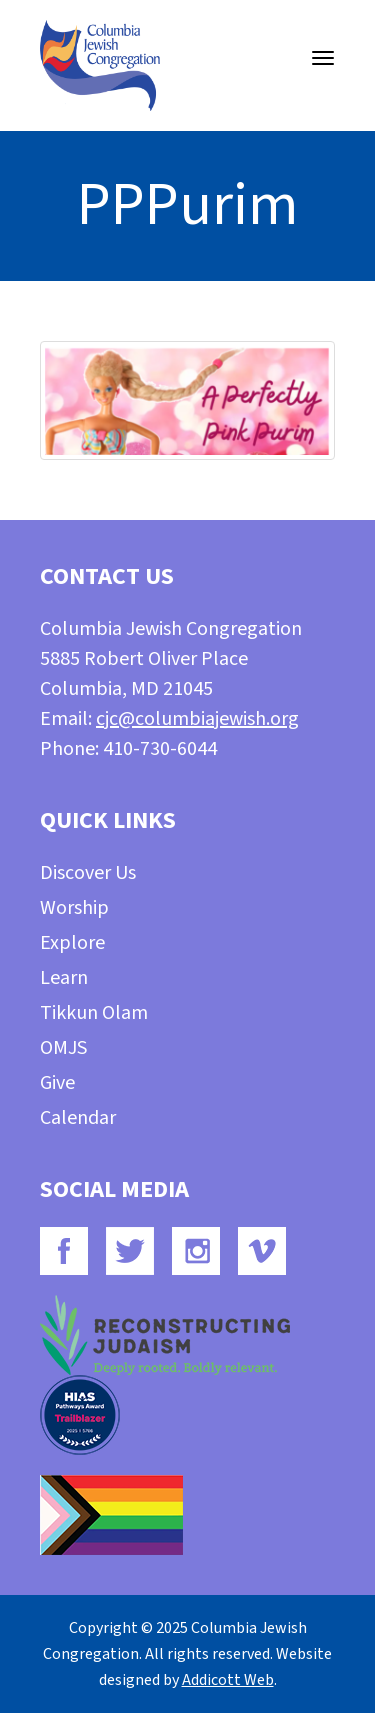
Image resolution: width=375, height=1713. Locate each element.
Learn (64, 978)
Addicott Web (228, 1680)
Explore (72, 943)
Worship (74, 908)
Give (57, 1083)
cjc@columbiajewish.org (197, 719)
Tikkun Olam (94, 1013)
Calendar (78, 1118)
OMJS (63, 1048)
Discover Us (88, 873)
